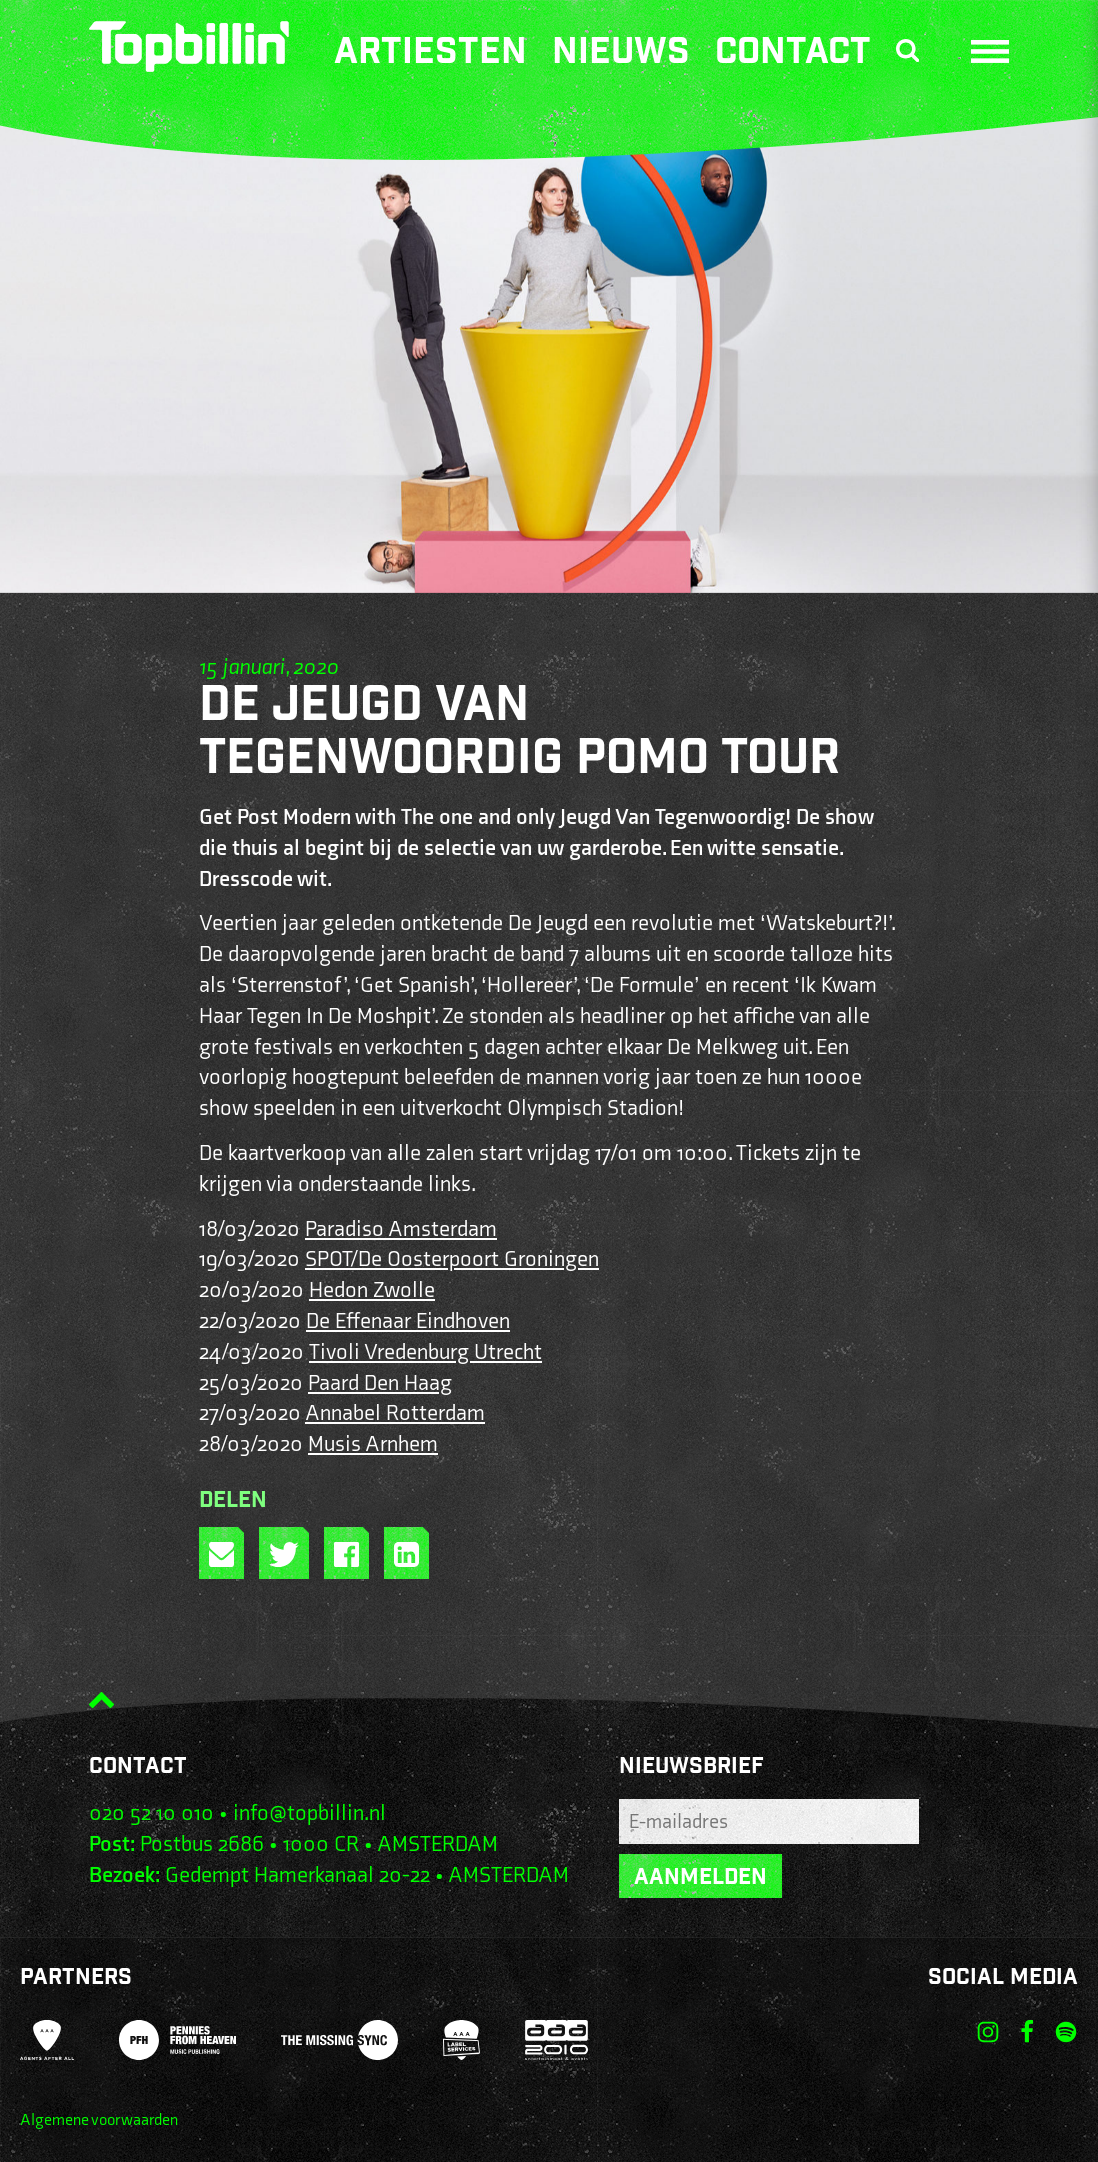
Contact (793, 55)
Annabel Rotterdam (395, 1413)
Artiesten (430, 55)
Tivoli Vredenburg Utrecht (425, 1352)
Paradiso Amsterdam (401, 1229)
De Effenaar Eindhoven (408, 1321)
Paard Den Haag (380, 1383)
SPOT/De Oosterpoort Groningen (452, 1259)
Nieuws (621, 55)
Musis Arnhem (373, 1444)
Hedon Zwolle (372, 1290)
